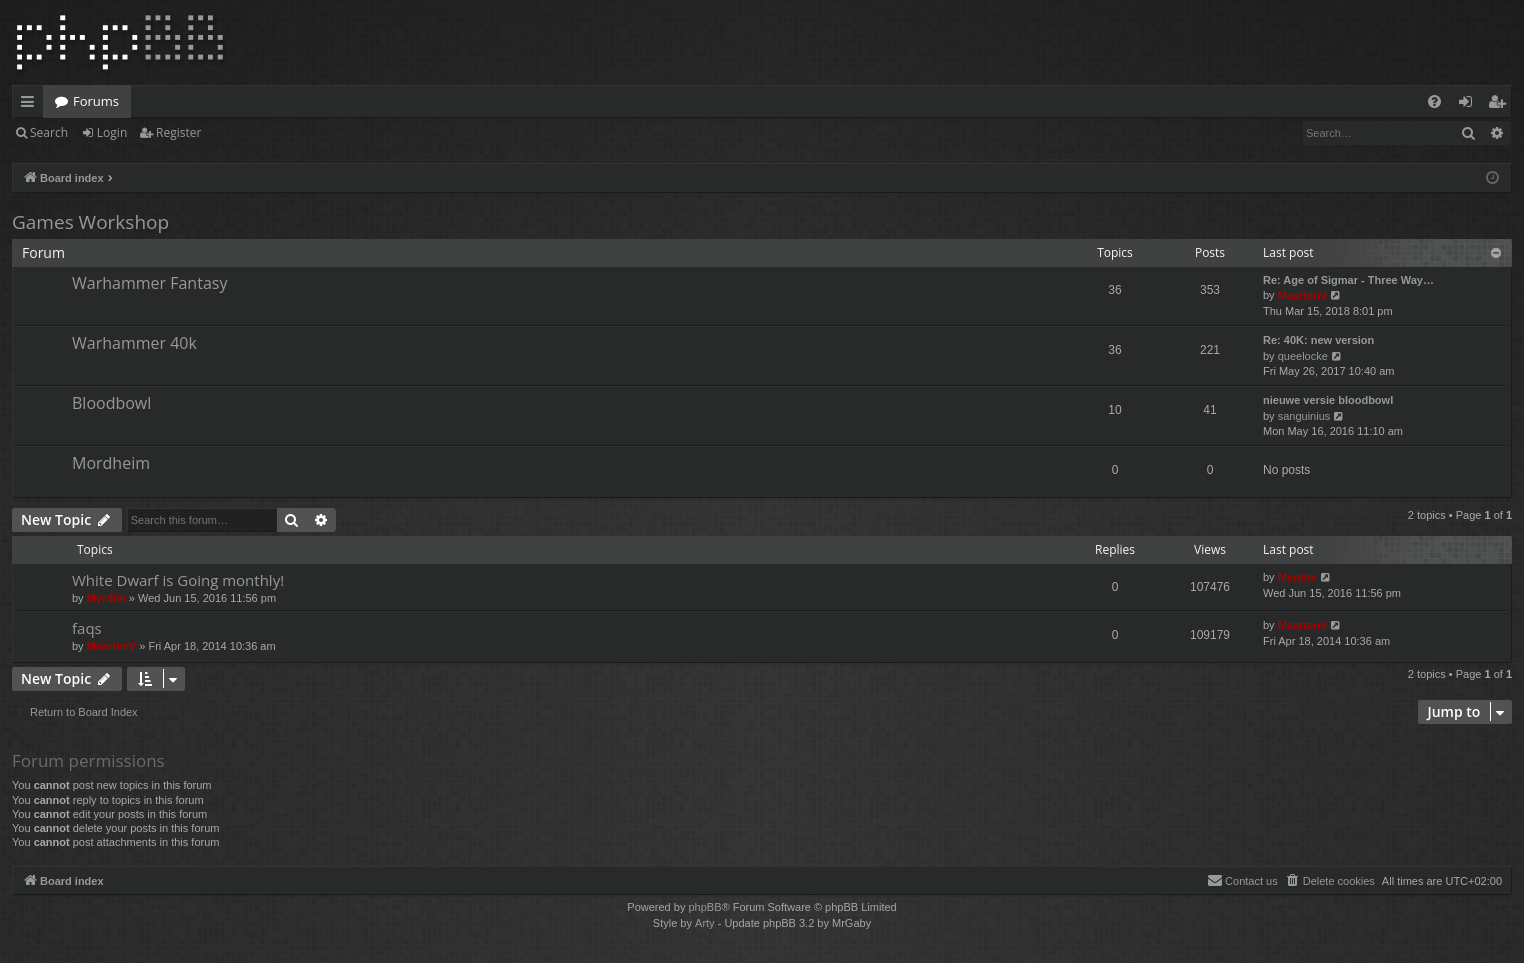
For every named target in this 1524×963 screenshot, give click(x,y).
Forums (96, 101)
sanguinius (1304, 416)
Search (49, 132)
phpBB (704, 907)
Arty (705, 923)
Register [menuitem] (1501, 105)
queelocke (1303, 356)
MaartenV (1303, 295)
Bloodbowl (111, 403)
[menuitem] (1434, 101)
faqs (87, 628)
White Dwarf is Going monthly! (178, 580)
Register (178, 132)
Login (112, 132)
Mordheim (111, 463)
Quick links (31, 105)
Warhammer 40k (134, 343)
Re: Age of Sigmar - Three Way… (1348, 280)
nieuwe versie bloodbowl (1328, 400)
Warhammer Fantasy (149, 283)
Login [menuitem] (1469, 105)
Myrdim (106, 598)
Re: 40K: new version (1318, 340)
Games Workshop (90, 222)
